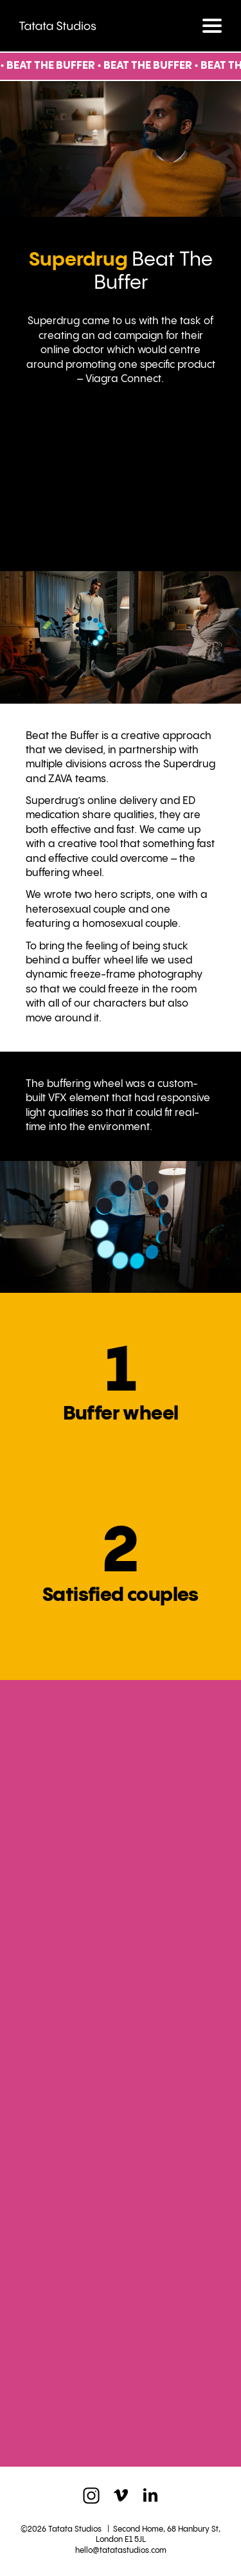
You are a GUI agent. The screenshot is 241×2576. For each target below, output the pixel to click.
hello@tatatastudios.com (120, 2550)
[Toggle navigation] (212, 25)
